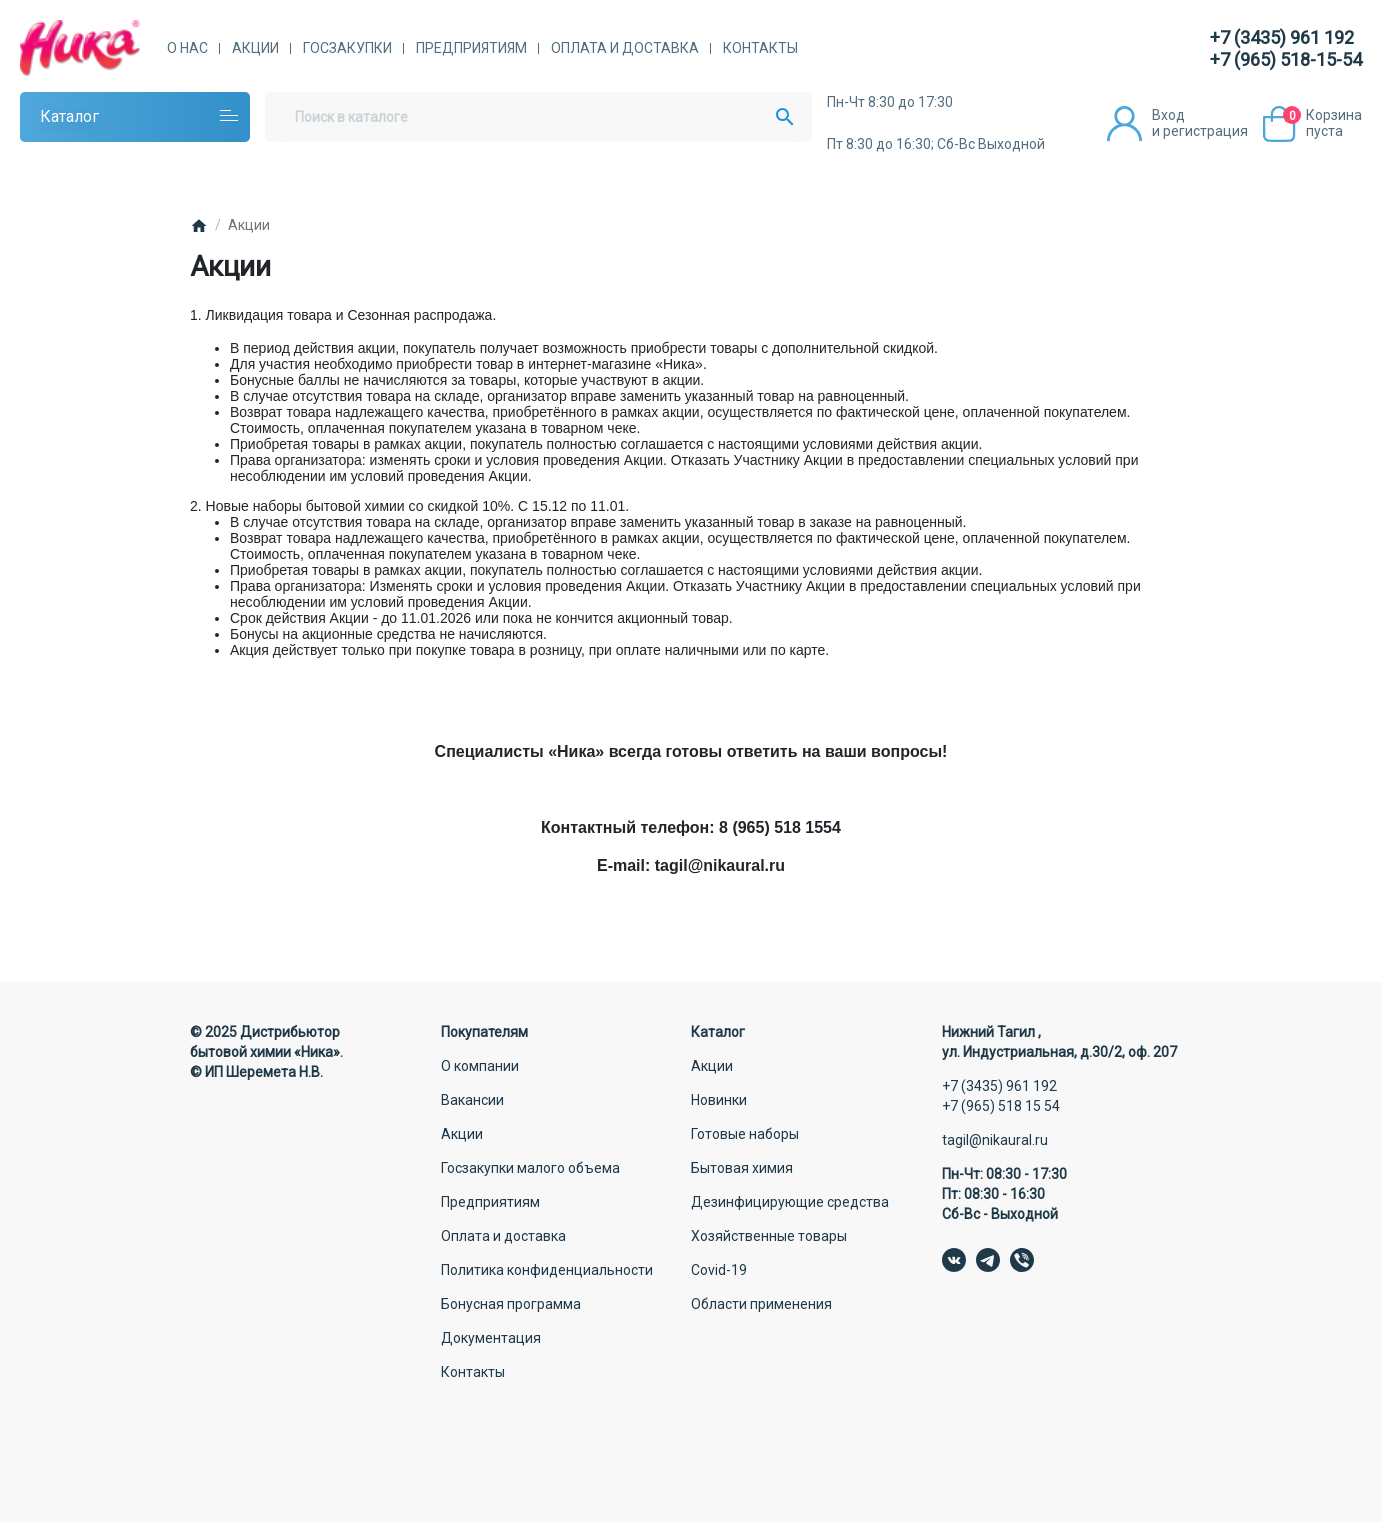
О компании (480, 1066)
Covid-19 (719, 1270)
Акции (255, 48)
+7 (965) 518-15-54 (1286, 59)
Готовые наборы (745, 1134)
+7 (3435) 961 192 (1282, 37)
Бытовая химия (742, 1168)
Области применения (761, 1304)
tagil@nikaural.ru (995, 1140)
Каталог (69, 116)
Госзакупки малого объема (530, 1168)
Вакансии (472, 1100)
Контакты (760, 48)
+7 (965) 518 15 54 (1001, 1106)
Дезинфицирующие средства (790, 1202)
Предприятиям (471, 48)
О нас (187, 48)
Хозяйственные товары (769, 1236)
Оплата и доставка (625, 48)
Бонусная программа (511, 1304)
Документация (491, 1338)
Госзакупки (347, 48)
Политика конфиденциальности (547, 1270)
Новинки (719, 1100)
